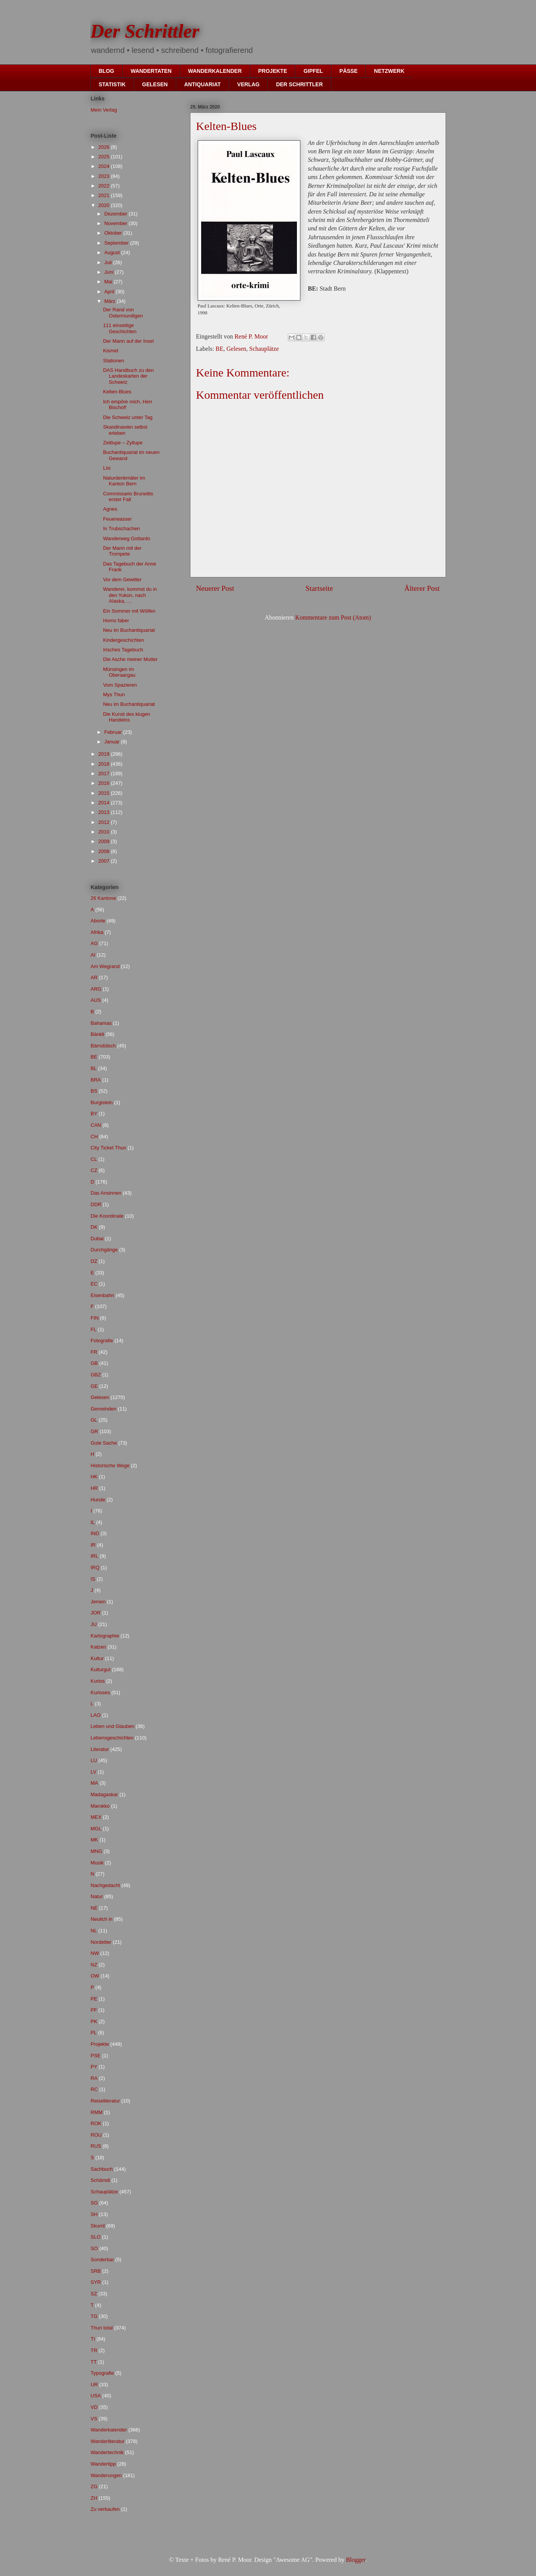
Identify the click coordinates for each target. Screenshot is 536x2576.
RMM (97, 2112)
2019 (104, 754)
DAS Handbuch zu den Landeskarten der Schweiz (128, 376)
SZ (94, 2294)
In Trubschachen (121, 528)
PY (94, 2067)
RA (94, 2078)
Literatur (100, 1749)
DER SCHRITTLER (299, 84)
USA (96, 2395)
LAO (96, 1715)
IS (93, 1579)
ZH (94, 2498)
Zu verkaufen (105, 2509)
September (117, 243)
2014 (104, 803)
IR (93, 1545)
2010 (104, 832)
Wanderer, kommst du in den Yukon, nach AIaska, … (130, 595)
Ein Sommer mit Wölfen (129, 611)
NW (95, 1953)
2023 (104, 176)
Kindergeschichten (123, 640)
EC (94, 1284)
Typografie (102, 2373)
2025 (104, 156)
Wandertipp (103, 2464)
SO (94, 2248)
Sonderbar (102, 2259)
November (116, 223)
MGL (96, 1828)
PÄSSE (348, 71)
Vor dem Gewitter (122, 579)
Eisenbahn (102, 1295)
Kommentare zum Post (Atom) (333, 617)
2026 (104, 147)
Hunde (98, 1500)
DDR (96, 1204)
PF (94, 2010)
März (110, 301)
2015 (104, 793)
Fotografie (102, 1340)
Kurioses (100, 1692)
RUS (96, 2146)
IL (93, 1522)
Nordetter (101, 1942)
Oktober (113, 233)
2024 (104, 166)
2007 (104, 861)
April (110, 291)
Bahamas (101, 1023)
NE (94, 1908)
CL (94, 1159)
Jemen (98, 1601)
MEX (96, 1817)
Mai (109, 281)
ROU (96, 2135)
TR (94, 2350)
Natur (97, 1896)
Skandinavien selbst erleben (125, 430)
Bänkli (97, 1034)
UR (94, 2384)
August (112, 252)
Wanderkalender (109, 2430)
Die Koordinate (107, 1216)
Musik (97, 1863)
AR (94, 977)
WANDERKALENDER (215, 71)
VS (94, 2418)
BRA (96, 1080)
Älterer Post (421, 588)
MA (94, 1783)
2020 (104, 205)
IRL (94, 1556)
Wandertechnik (107, 2452)
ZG (94, 2486)
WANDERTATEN (151, 71)
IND (95, 1533)
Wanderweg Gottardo (126, 538)
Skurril (98, 2226)
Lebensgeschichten (112, 1738)
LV (94, 1772)
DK (94, 1227)
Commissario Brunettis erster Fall (128, 497)
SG (94, 2203)
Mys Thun (114, 694)
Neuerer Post (215, 588)
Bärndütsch (103, 1046)
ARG (96, 989)
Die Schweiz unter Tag (127, 417)
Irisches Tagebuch (123, 650)
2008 (104, 851)
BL (94, 1068)
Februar (113, 732)
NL (94, 1930)
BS (94, 1091)
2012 (104, 822)
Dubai (97, 1238)
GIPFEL (313, 71)
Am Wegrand (105, 966)
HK (94, 1477)
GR (94, 1431)
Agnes (110, 509)
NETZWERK (389, 71)
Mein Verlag (104, 110)
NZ (94, 1965)
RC (94, 2089)
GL (94, 1420)
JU (94, 1624)
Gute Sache (104, 1443)
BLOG (106, 71)
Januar (112, 742)
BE (219, 348)
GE (94, 1386)
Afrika (97, 932)
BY (94, 1113)
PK (94, 2021)
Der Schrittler (145, 31)
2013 (104, 812)
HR (94, 1488)
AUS (96, 1000)
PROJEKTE (272, 71)
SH (94, 2214)
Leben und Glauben (112, 1726)
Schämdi (100, 2180)
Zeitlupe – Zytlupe (123, 442)
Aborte (98, 921)
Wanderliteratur (108, 2441)
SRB (96, 2271)
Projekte (100, 2044)
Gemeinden (103, 1409)
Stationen (113, 360)
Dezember (116, 214)
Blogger (356, 2559)
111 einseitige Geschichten (119, 328)
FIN (95, 1318)
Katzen (98, 1647)
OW (95, 1976)
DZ (94, 1261)
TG (94, 2316)
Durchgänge (104, 1250)
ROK (96, 2123)
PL (94, 2032)
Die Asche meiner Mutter (130, 659)
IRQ (95, 1567)
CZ (94, 1170)
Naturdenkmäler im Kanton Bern (124, 481)
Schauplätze (264, 348)
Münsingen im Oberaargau (119, 672)
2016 (104, 783)
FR (94, 1352)
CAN (96, 1125)
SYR (96, 2282)
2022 (104, 186)
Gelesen (236, 348)
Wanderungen (106, 2475)
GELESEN (155, 84)
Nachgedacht (105, 1885)
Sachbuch (102, 2169)
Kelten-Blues (117, 392)
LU (94, 1760)
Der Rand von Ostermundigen (123, 313)
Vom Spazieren (120, 685)
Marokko (100, 1806)
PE (94, 1999)
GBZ (96, 1375)
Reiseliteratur (105, 2101)
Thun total (102, 2328)
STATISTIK (112, 84)
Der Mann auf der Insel (128, 341)
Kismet (110, 350)
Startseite (319, 588)
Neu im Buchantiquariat (129, 630)
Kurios (98, 1681)
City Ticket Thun (108, 1148)
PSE (96, 2055)
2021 (104, 195)
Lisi (107, 468)
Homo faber (116, 620)
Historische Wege (110, 1465)
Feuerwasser (117, 519)
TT (94, 2362)
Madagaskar (104, 1794)
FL (94, 1329)
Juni (109, 272)
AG (94, 943)
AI (93, 955)
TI (93, 2339)
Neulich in (102, 1919)
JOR (96, 1613)
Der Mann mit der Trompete (122, 551)
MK (94, 1840)
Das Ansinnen (106, 1193)
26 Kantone (103, 898)
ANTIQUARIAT (202, 84)
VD (94, 2407)
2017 (104, 773)
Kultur (97, 1658)
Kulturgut (101, 1669)
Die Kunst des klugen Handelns (126, 717)
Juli (108, 262)
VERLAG (248, 84)
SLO (96, 2237)
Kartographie (105, 1636)
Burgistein (102, 1102)
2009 (104, 841)
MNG (96, 1851)
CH (94, 1136)
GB (94, 1363)
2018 (104, 764)
